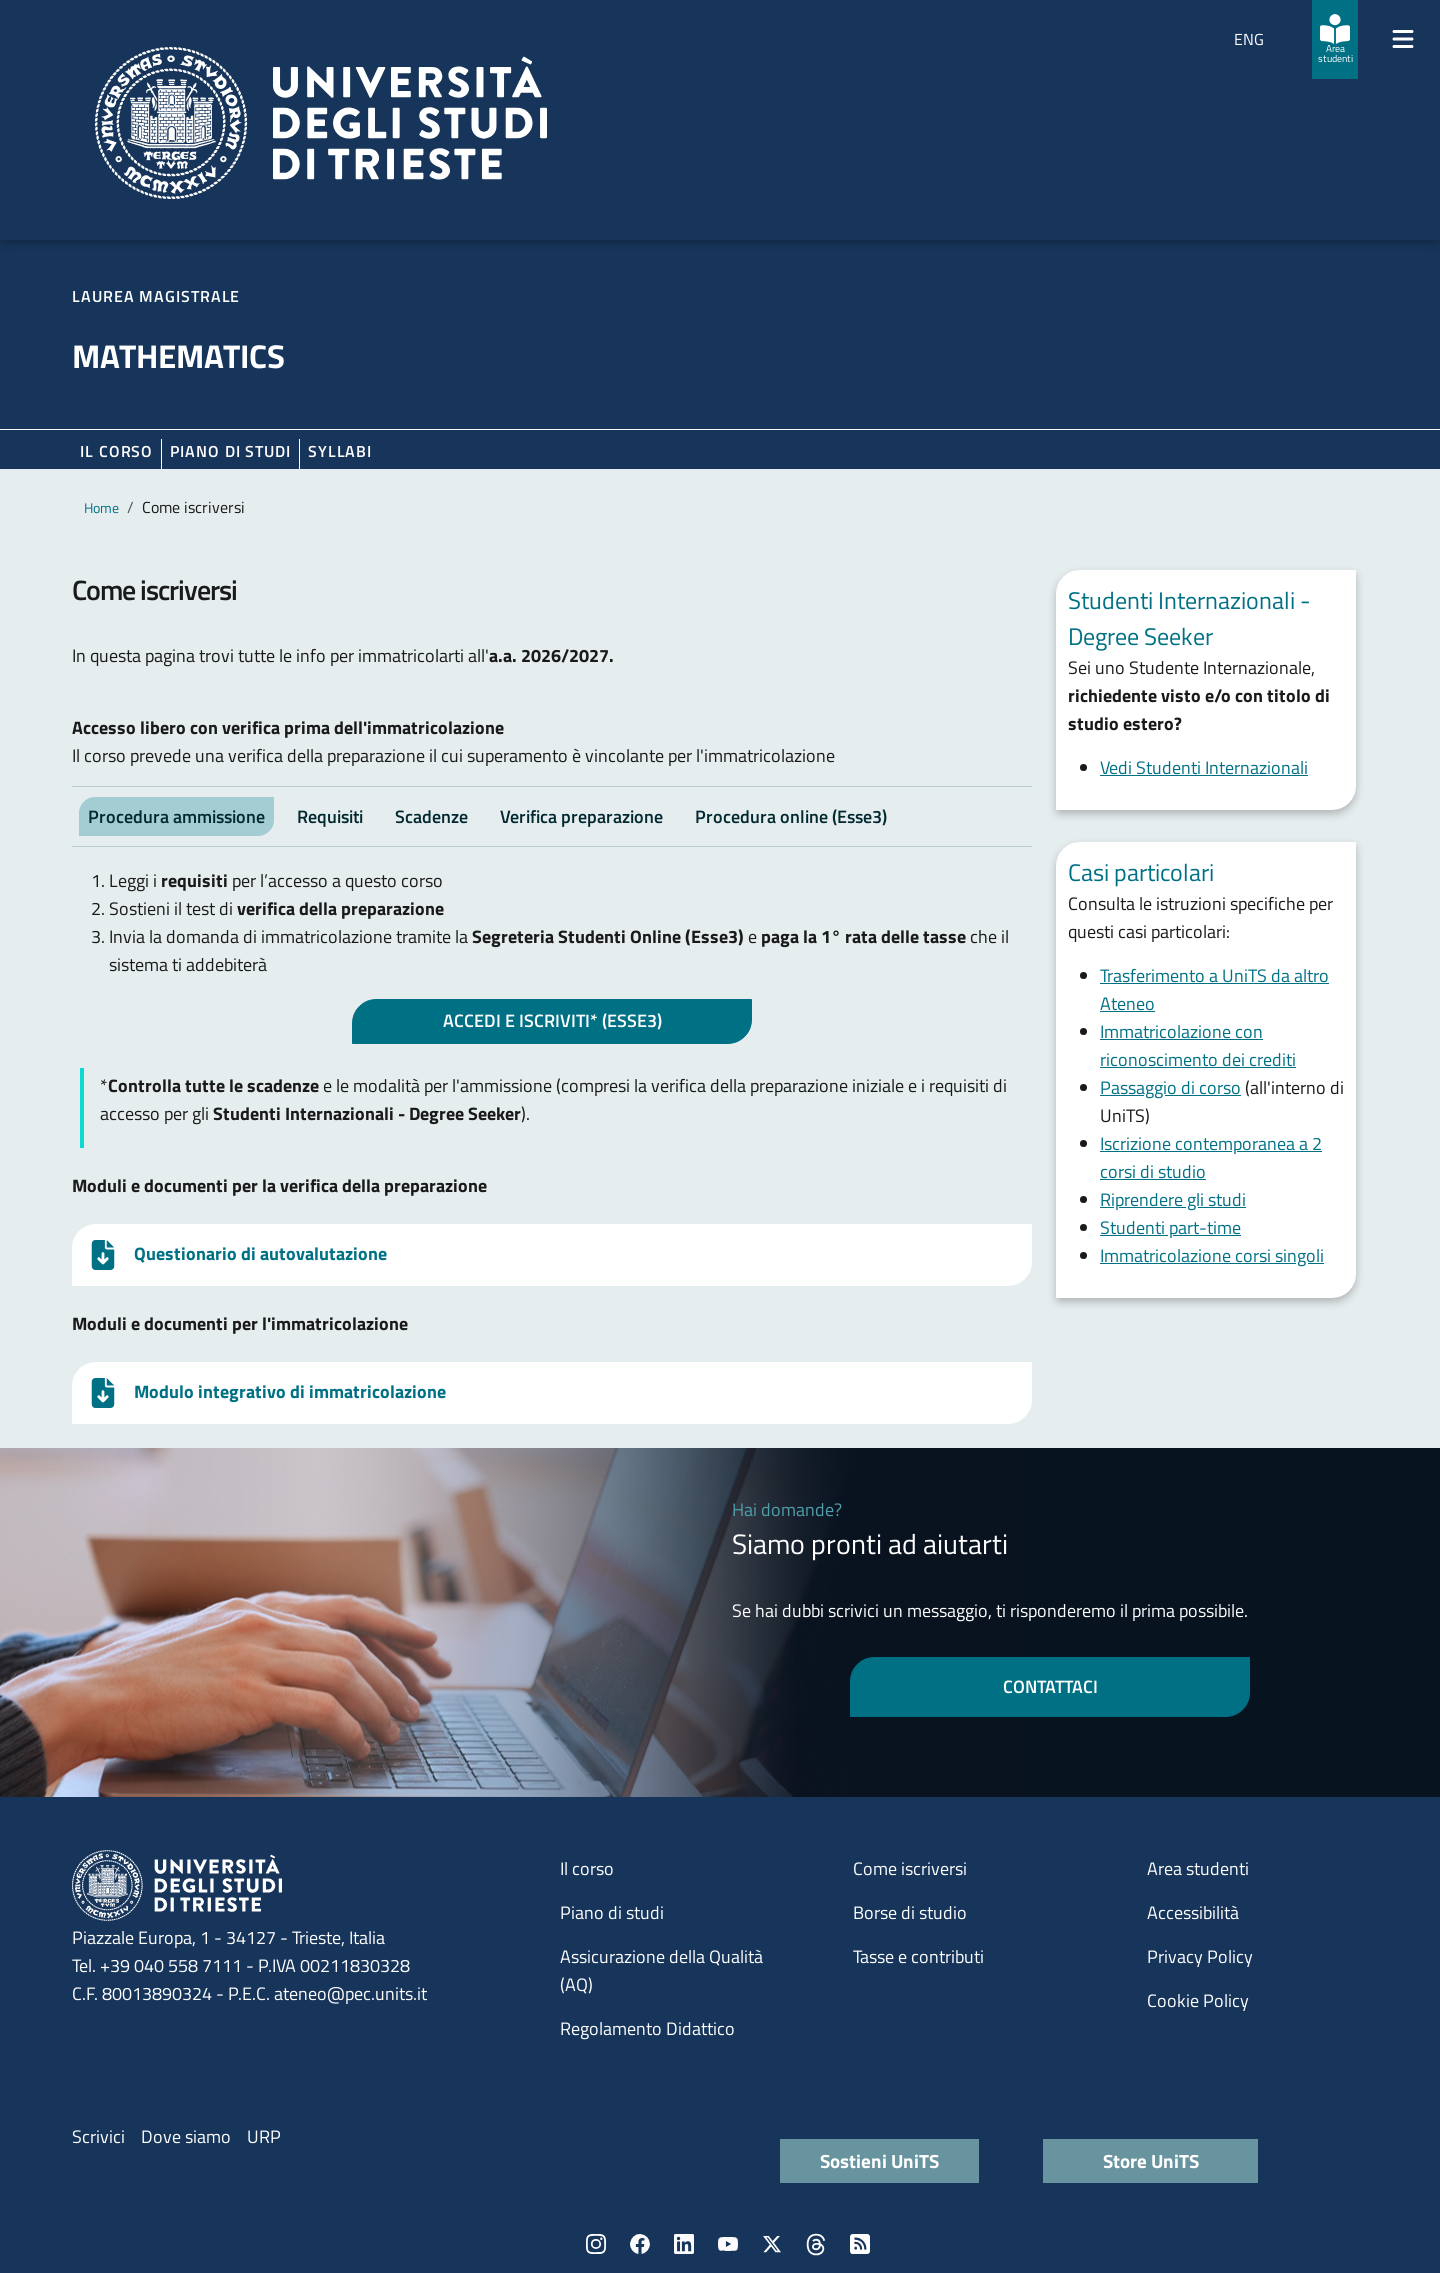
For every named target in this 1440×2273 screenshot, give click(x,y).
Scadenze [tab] (431, 816)
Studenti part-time (1170, 1227)
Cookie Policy (1198, 2000)
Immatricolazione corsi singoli (1212, 1255)
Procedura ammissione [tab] (176, 816)
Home (101, 507)
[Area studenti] (1335, 39)
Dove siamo (186, 2136)
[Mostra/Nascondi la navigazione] (1403, 39)
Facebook (640, 2244)
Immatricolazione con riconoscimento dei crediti (1198, 1045)
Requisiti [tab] (330, 816)
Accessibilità (1193, 1912)
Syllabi (340, 451)
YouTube (728, 2244)
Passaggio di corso (1170, 1087)
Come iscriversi (910, 1868)
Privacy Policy (1200, 1956)
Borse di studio (910, 1912)
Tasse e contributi (918, 1956)
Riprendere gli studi (1173, 1199)
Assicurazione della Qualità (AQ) (661, 1970)
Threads (816, 2244)
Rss (860, 2244)
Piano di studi (612, 1912)
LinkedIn (684, 2244)
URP (264, 2136)
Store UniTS (1151, 2160)
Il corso (116, 451)
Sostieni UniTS (879, 2160)
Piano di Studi (230, 451)
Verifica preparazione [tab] (581, 816)
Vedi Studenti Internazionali (1204, 767)
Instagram (596, 2244)
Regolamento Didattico (647, 2028)
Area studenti (1198, 1868)
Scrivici (98, 2136)
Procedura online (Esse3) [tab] (791, 816)
